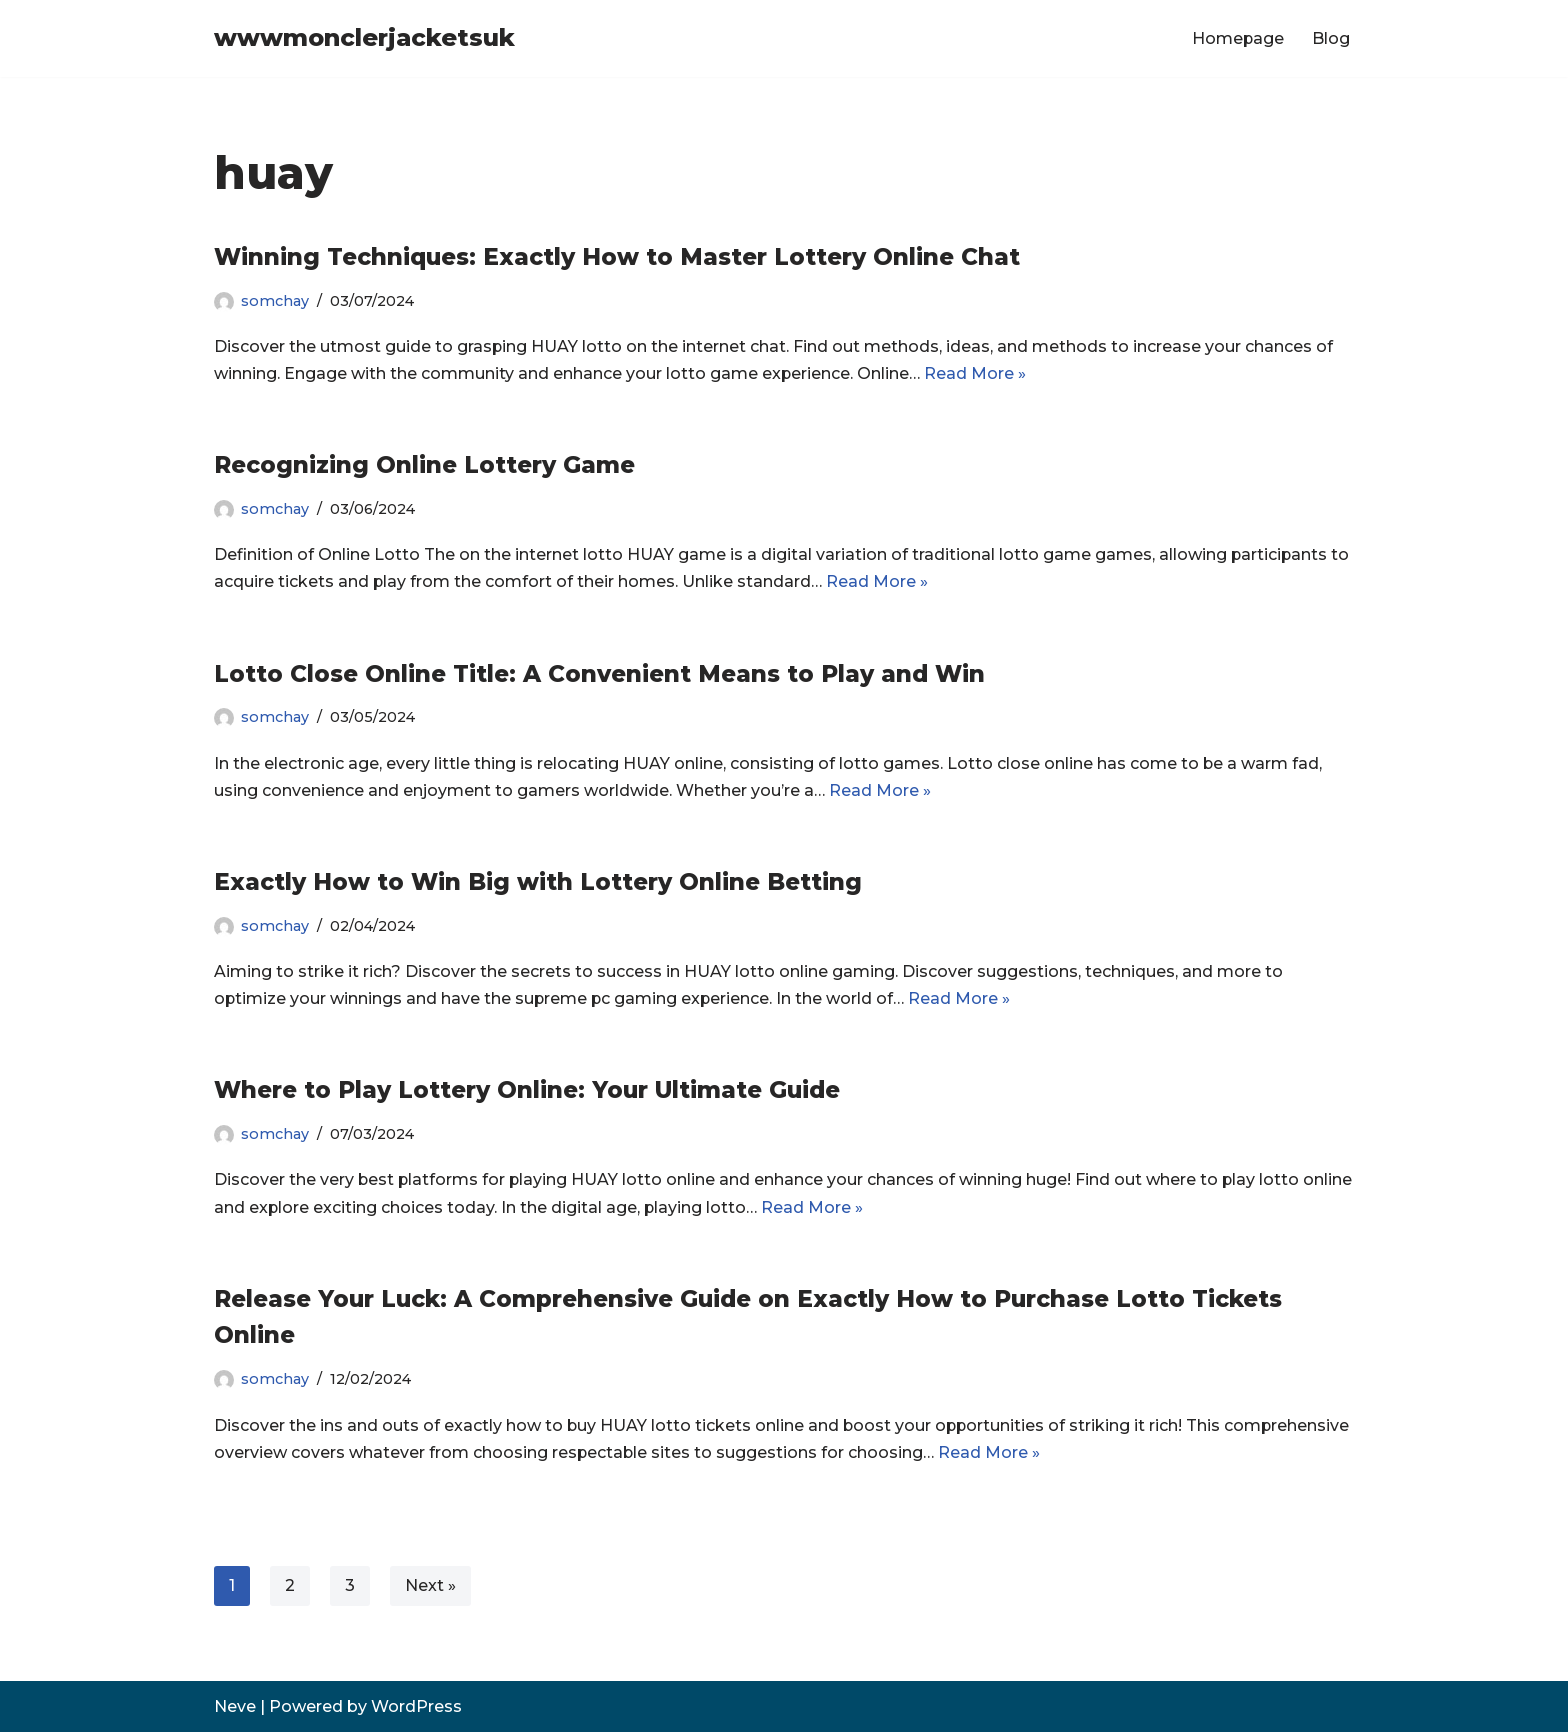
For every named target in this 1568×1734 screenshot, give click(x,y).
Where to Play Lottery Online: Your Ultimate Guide (527, 1091)
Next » (430, 1587)
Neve (235, 1708)
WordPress (416, 1708)
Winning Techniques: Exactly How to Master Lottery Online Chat (617, 257)
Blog (1331, 38)
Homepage (1237, 38)
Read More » (976, 373)
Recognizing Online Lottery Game (424, 465)
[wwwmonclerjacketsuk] (364, 38)
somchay (275, 301)
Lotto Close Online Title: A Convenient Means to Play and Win (599, 674)
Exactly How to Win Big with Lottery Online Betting (538, 883)
